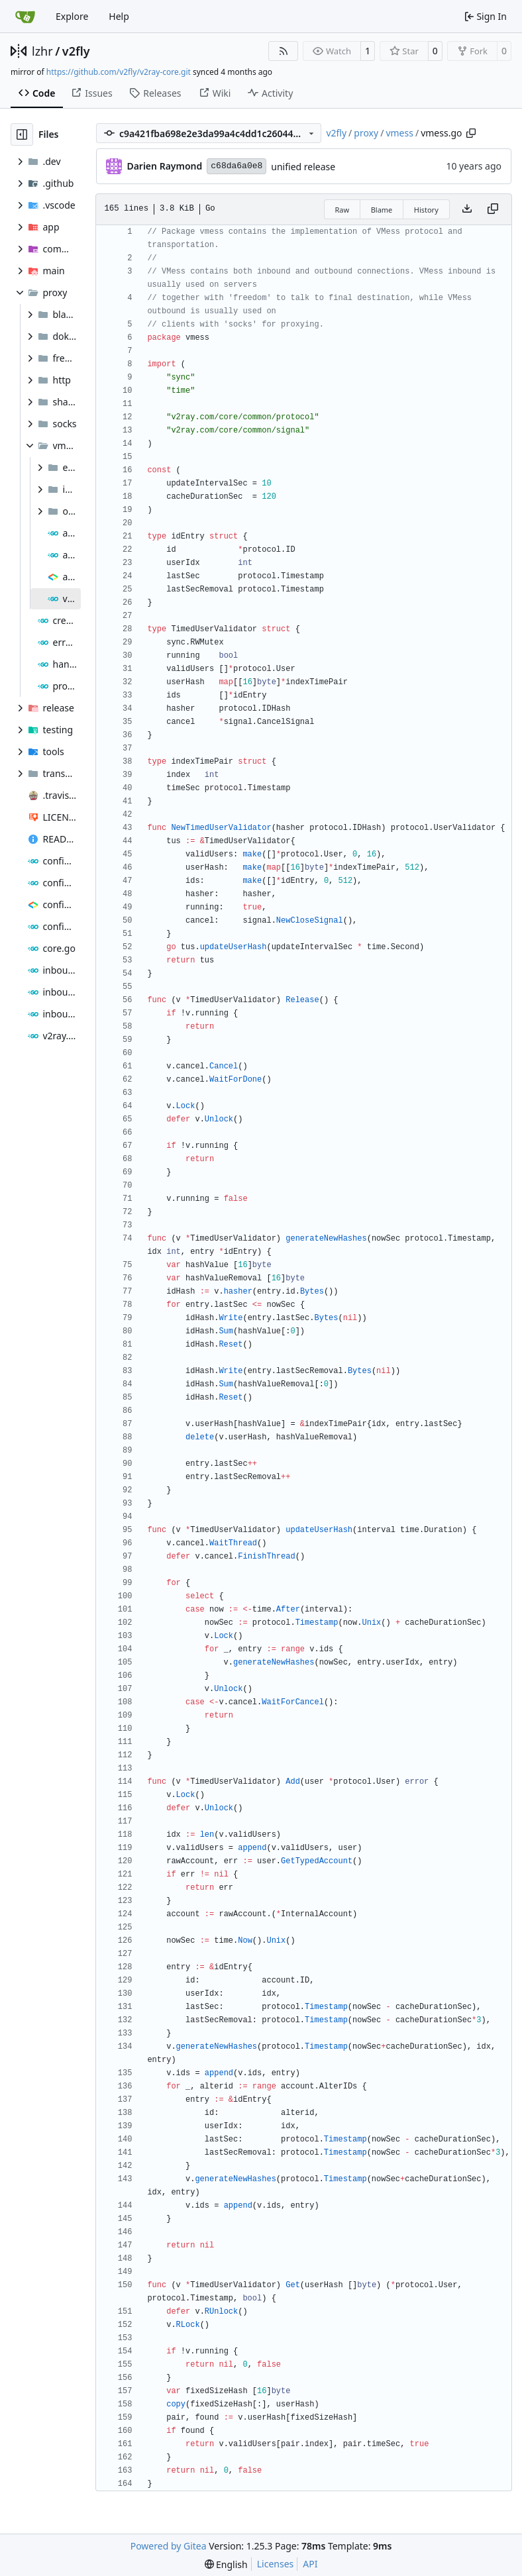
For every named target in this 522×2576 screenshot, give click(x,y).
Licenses (275, 2563)
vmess (399, 133)
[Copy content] (492, 209)
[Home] (25, 16)
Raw (342, 210)
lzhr (42, 51)
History (426, 210)
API (310, 2563)
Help (119, 16)
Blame (382, 210)
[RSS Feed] (283, 51)
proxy (366, 133)
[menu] (226, 2564)
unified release (303, 166)
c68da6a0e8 (236, 166)
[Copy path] (471, 133)
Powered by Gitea (168, 2546)
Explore (72, 16)
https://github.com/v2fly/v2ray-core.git (118, 71)
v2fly (76, 51)
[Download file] (467, 209)
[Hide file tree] (22, 134)
